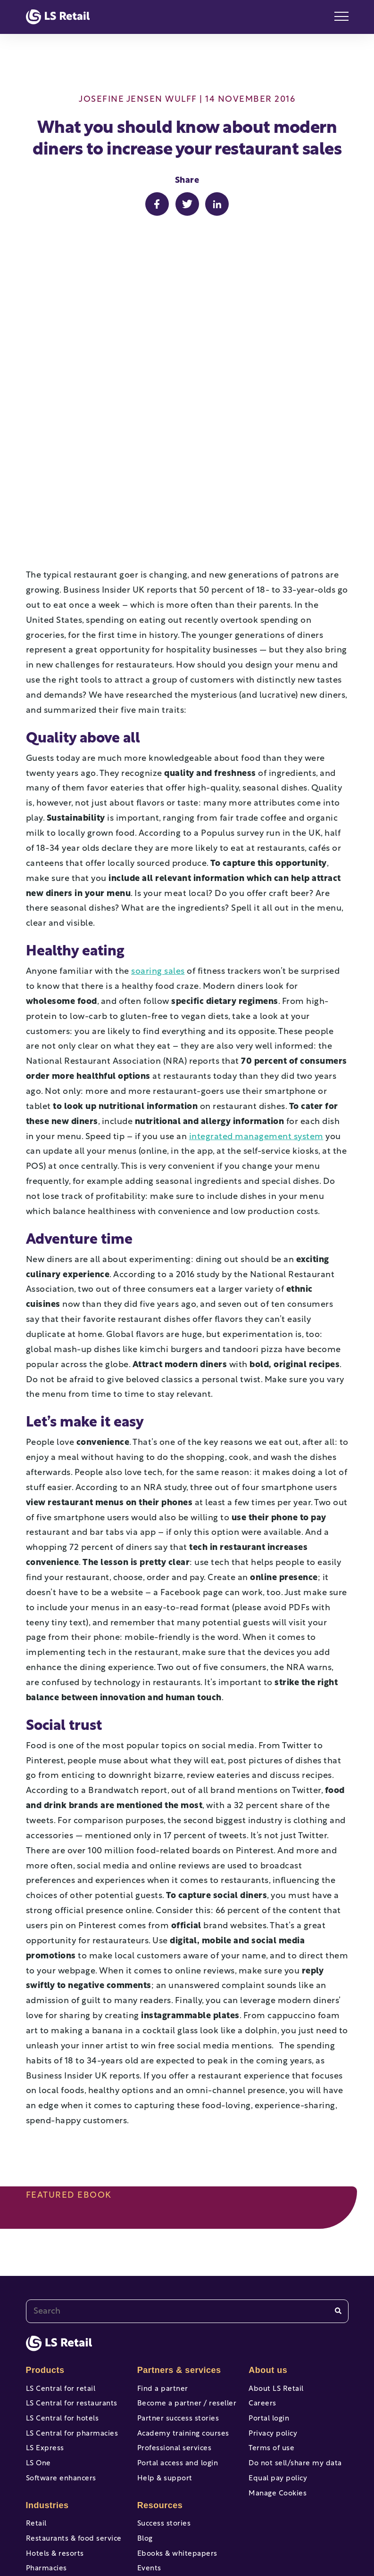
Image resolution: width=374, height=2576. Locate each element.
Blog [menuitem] (145, 2397)
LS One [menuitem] (38, 2314)
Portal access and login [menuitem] (177, 2314)
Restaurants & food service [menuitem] (74, 2397)
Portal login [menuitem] (269, 2262)
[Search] (338, 2149)
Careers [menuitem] (262, 2245)
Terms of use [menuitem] (271, 2297)
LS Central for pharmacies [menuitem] (72, 2279)
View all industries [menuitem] (59, 2477)
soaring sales (158, 810)
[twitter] (187, 2532)
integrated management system (256, 975)
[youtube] (154, 2532)
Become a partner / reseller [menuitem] (187, 2245)
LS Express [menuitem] (45, 2297)
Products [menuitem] (45, 2209)
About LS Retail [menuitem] (276, 2228)
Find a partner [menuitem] (162, 2228)
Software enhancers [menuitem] (61, 2332)
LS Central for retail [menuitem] (61, 2228)
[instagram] (220, 2532)
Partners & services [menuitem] (179, 2209)
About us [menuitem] (268, 2209)
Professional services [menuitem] (174, 2297)
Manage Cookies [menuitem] (278, 2349)
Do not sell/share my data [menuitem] (295, 2314)
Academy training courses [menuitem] (183, 2279)
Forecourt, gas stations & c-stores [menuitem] (74, 2455)
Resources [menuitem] (160, 2361)
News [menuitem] (147, 2449)
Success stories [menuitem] (164, 2379)
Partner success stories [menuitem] (178, 2262)
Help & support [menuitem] (164, 2332)
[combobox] (187, 2150)
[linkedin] (253, 2532)
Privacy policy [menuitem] (273, 2279)
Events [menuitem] (149, 2432)
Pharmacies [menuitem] (46, 2432)
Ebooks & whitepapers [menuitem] (177, 2414)
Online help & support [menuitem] (177, 2466)
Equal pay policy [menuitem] (278, 2332)
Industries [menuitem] (47, 2361)
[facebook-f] (121, 2532)
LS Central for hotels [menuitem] (62, 2262)
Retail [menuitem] (36, 2379)
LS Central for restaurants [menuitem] (71, 2245)
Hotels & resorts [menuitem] (55, 2414)
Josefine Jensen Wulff (138, 99)
